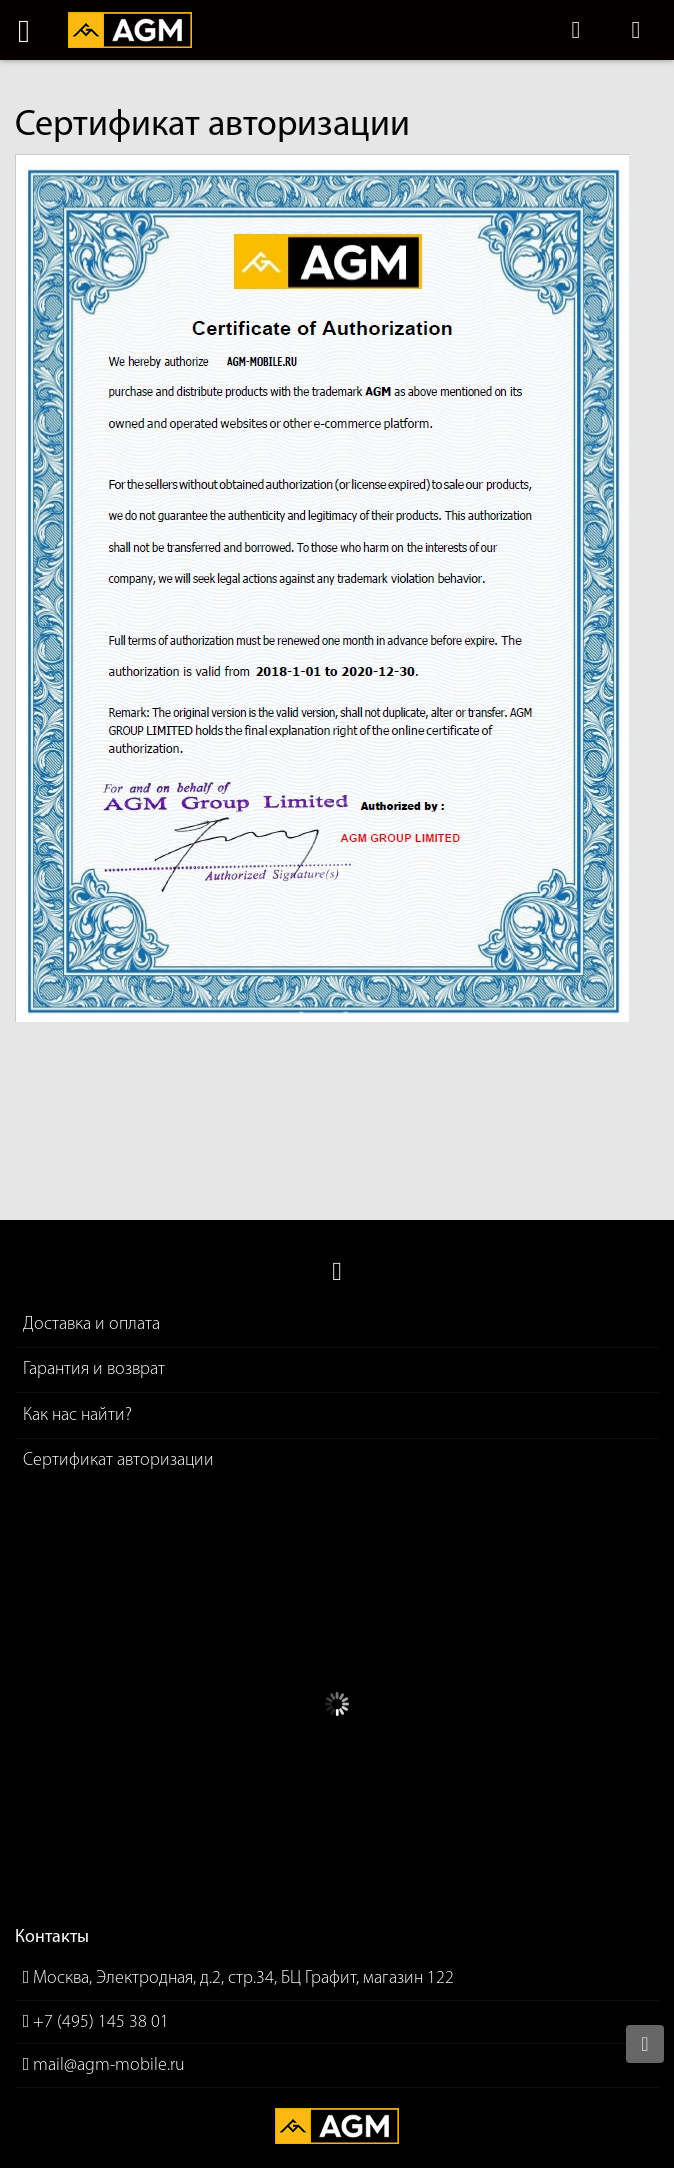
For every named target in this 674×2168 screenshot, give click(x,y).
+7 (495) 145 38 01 (101, 2022)
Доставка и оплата (91, 1324)
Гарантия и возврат (94, 1369)
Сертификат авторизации (118, 1460)
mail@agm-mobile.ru (109, 2065)
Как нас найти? (77, 1415)
